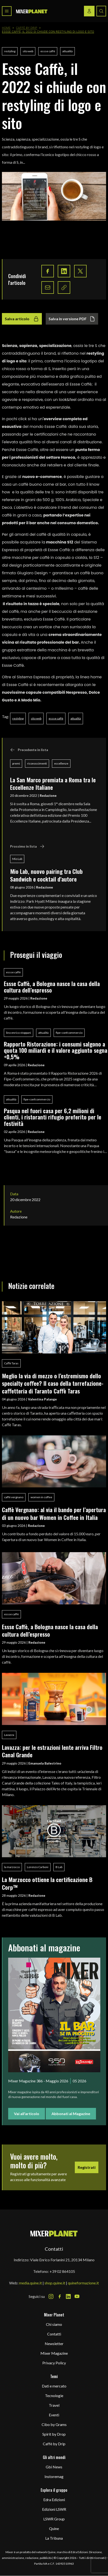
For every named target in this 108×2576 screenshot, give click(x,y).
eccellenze (61, 763)
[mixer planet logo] (54, 2233)
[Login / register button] (89, 11)
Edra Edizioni (54, 2499)
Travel (54, 2405)
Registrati (86, 2167)
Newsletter (54, 2343)
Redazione (48, 795)
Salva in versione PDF (72, 319)
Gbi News (54, 2467)
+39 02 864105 (62, 2271)
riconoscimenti (37, 763)
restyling (9, 51)
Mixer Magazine (54, 2353)
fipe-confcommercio (69, 1032)
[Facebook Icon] (59, 2296)
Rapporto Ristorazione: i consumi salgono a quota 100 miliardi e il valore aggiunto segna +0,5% (55, 1050)
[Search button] (101, 11)
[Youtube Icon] (77, 2296)
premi (16, 763)
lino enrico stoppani (18, 1032)
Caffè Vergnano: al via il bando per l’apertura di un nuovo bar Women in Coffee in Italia (54, 1513)
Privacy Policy (54, 2362)
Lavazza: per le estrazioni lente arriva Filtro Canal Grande (52, 1751)
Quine (54, 2528)
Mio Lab (17, 859)
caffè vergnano (13, 1497)
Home (6, 28)
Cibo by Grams (54, 2424)
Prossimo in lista (27, 846)
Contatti (54, 2334)
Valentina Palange (42, 1399)
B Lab (59, 1867)
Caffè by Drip (26, 28)
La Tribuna (54, 2538)
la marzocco (12, 1867)
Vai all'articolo (26, 2113)
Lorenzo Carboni (37, 1867)
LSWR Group (54, 2519)
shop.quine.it (54, 2283)
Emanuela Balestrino (44, 1763)
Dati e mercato (54, 2386)
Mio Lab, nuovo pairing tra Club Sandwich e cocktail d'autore (46, 875)
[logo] (31, 11)
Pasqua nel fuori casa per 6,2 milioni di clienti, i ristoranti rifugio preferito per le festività (52, 1116)
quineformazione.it (83, 2283)
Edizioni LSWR (54, 2509)
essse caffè (47, 51)
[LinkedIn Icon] (68, 2296)
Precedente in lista (29, 749)
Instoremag (54, 2476)
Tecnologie (54, 2395)
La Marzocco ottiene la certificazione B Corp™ (47, 1883)
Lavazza (9, 1735)
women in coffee (41, 1497)
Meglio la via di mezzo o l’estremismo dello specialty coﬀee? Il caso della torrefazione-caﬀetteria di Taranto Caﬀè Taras (52, 1383)
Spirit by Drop (54, 2434)
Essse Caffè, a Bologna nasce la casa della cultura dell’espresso (52, 986)
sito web (28, 51)
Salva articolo (22, 319)
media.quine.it (30, 2283)
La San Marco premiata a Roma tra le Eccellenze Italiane (53, 783)
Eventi (54, 2415)
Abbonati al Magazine (70, 2113)
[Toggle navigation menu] (7, 11)
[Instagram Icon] (51, 2296)
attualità (67, 51)
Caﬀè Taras (11, 1363)
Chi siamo (54, 2324)
